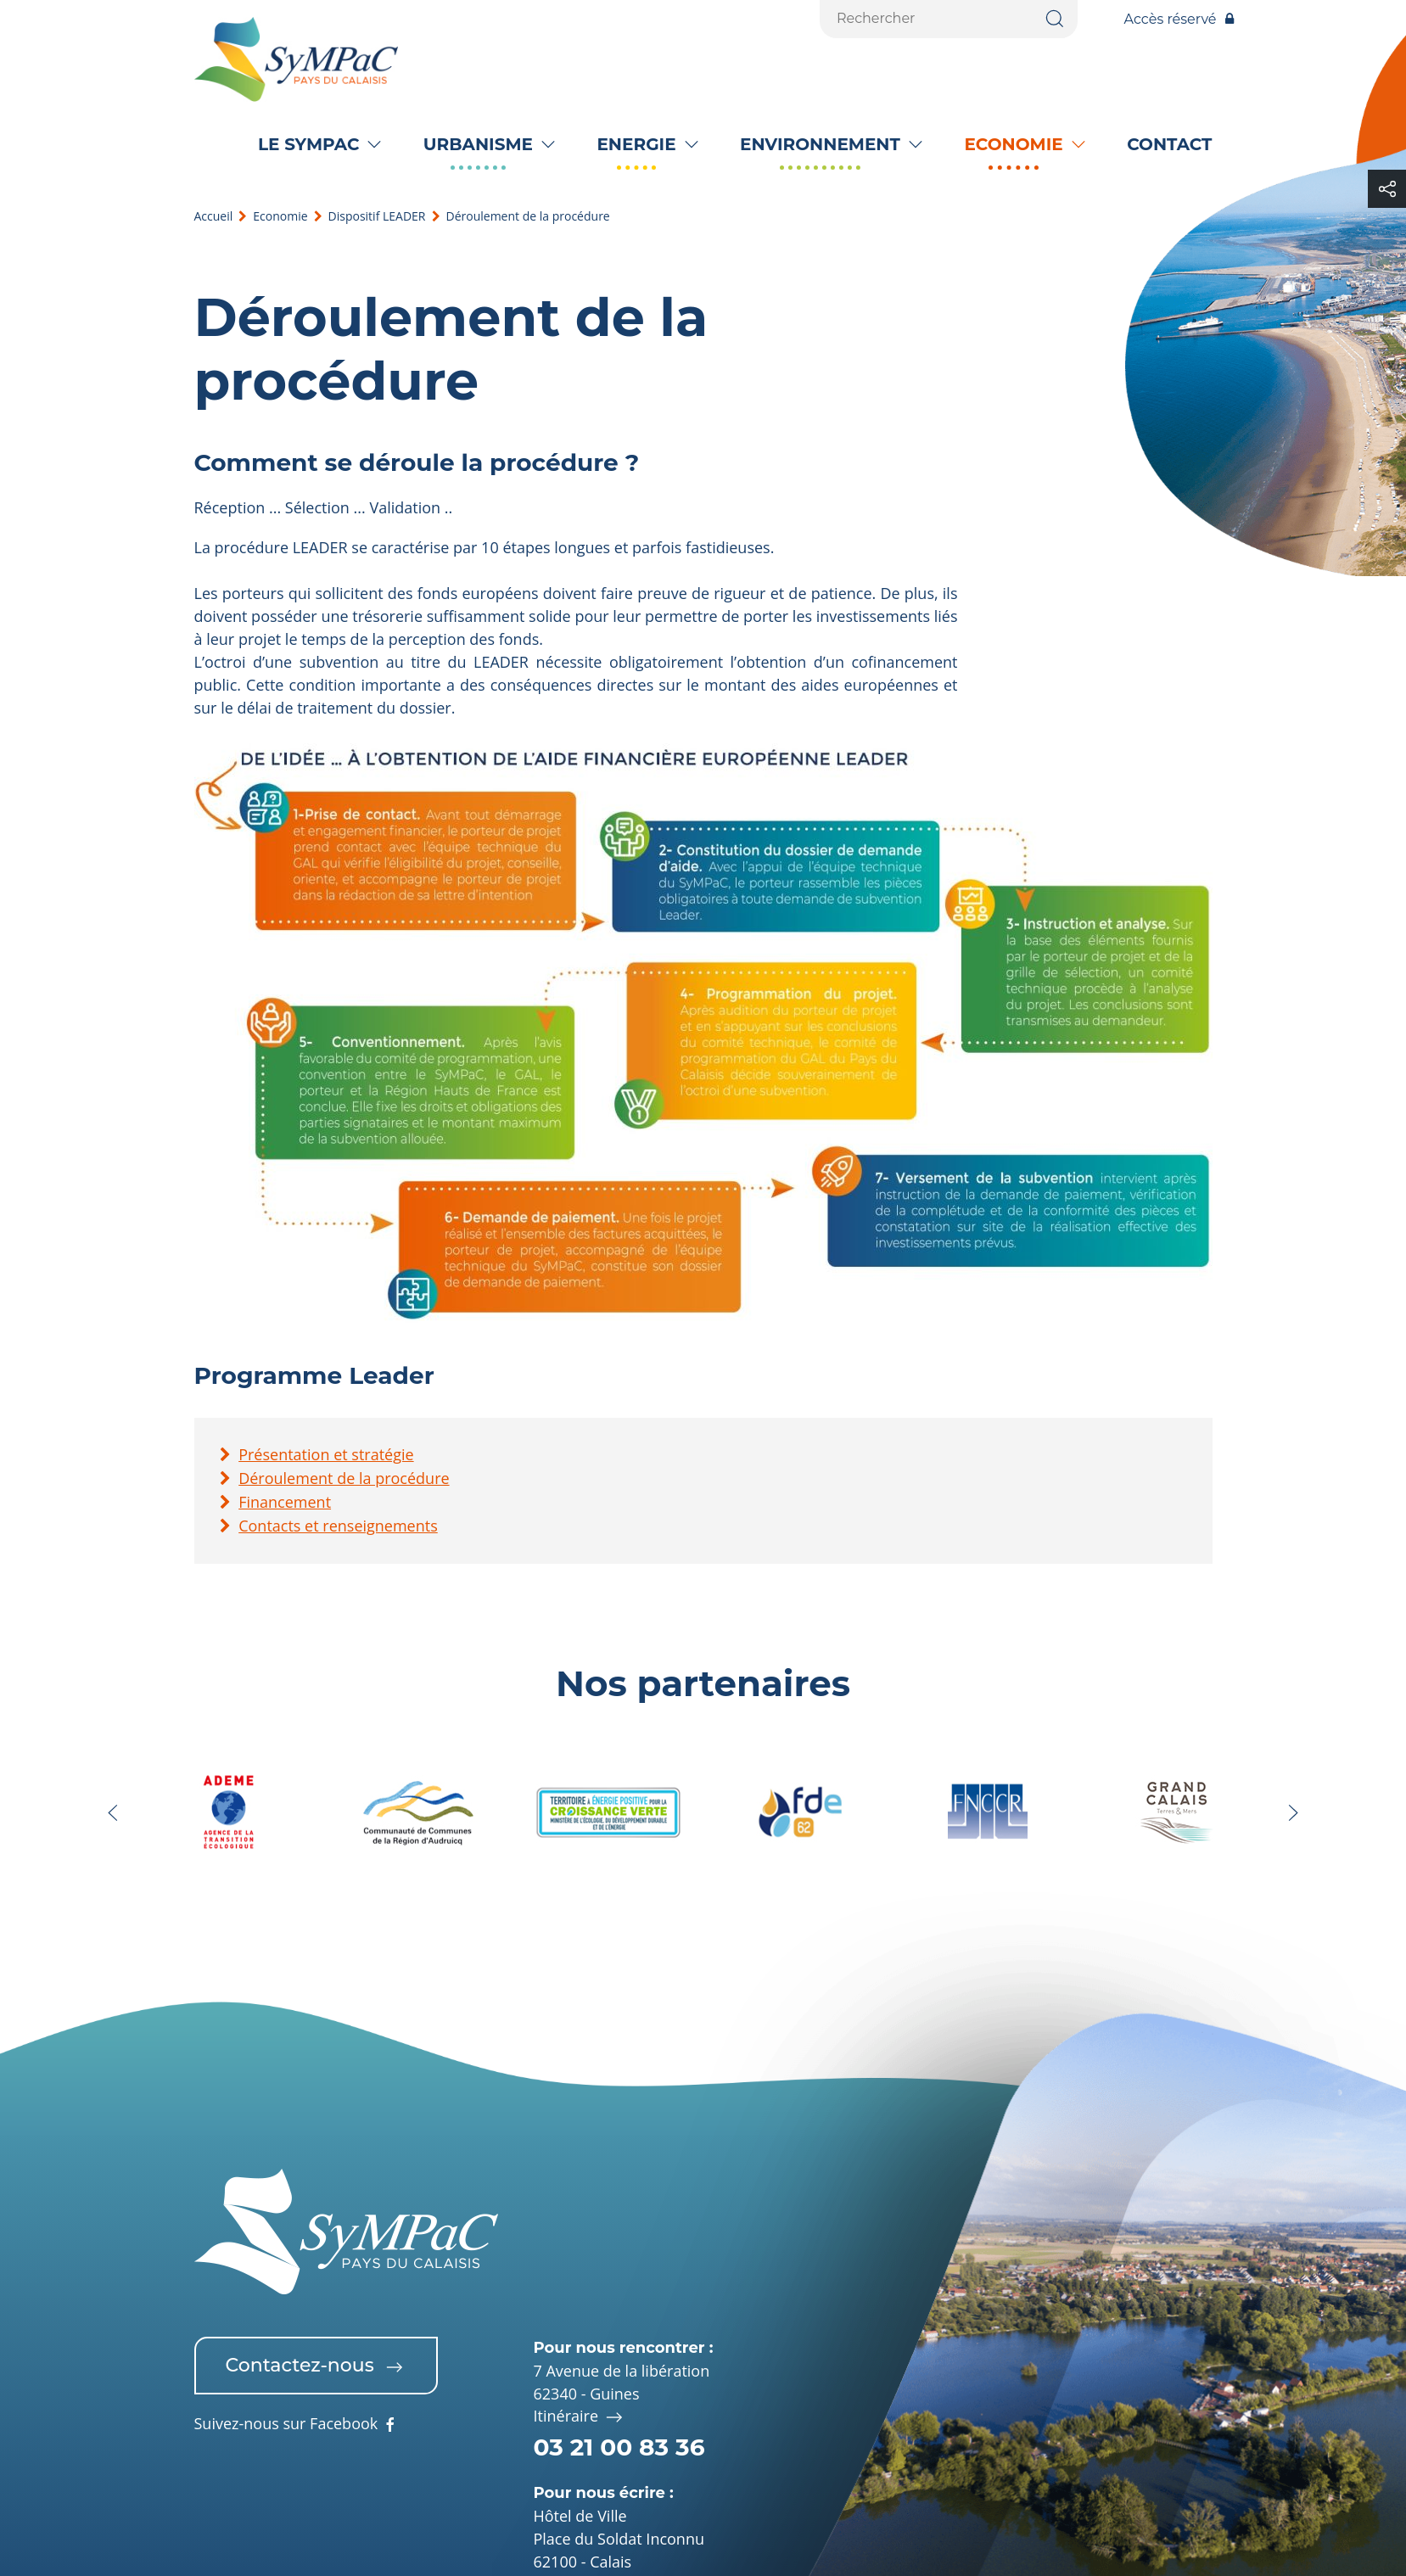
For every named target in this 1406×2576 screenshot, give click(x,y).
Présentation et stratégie (325, 1454)
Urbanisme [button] (478, 144)
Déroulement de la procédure (343, 1478)
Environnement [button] (820, 144)
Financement (284, 1502)
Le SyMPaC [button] (308, 144)
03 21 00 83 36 (619, 2447)
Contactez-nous (316, 2366)
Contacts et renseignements (338, 1525)
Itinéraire (580, 2417)
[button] (113, 1813)
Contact (1169, 144)
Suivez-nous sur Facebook (297, 2424)
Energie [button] (636, 144)
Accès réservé (1179, 19)
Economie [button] (1013, 144)
